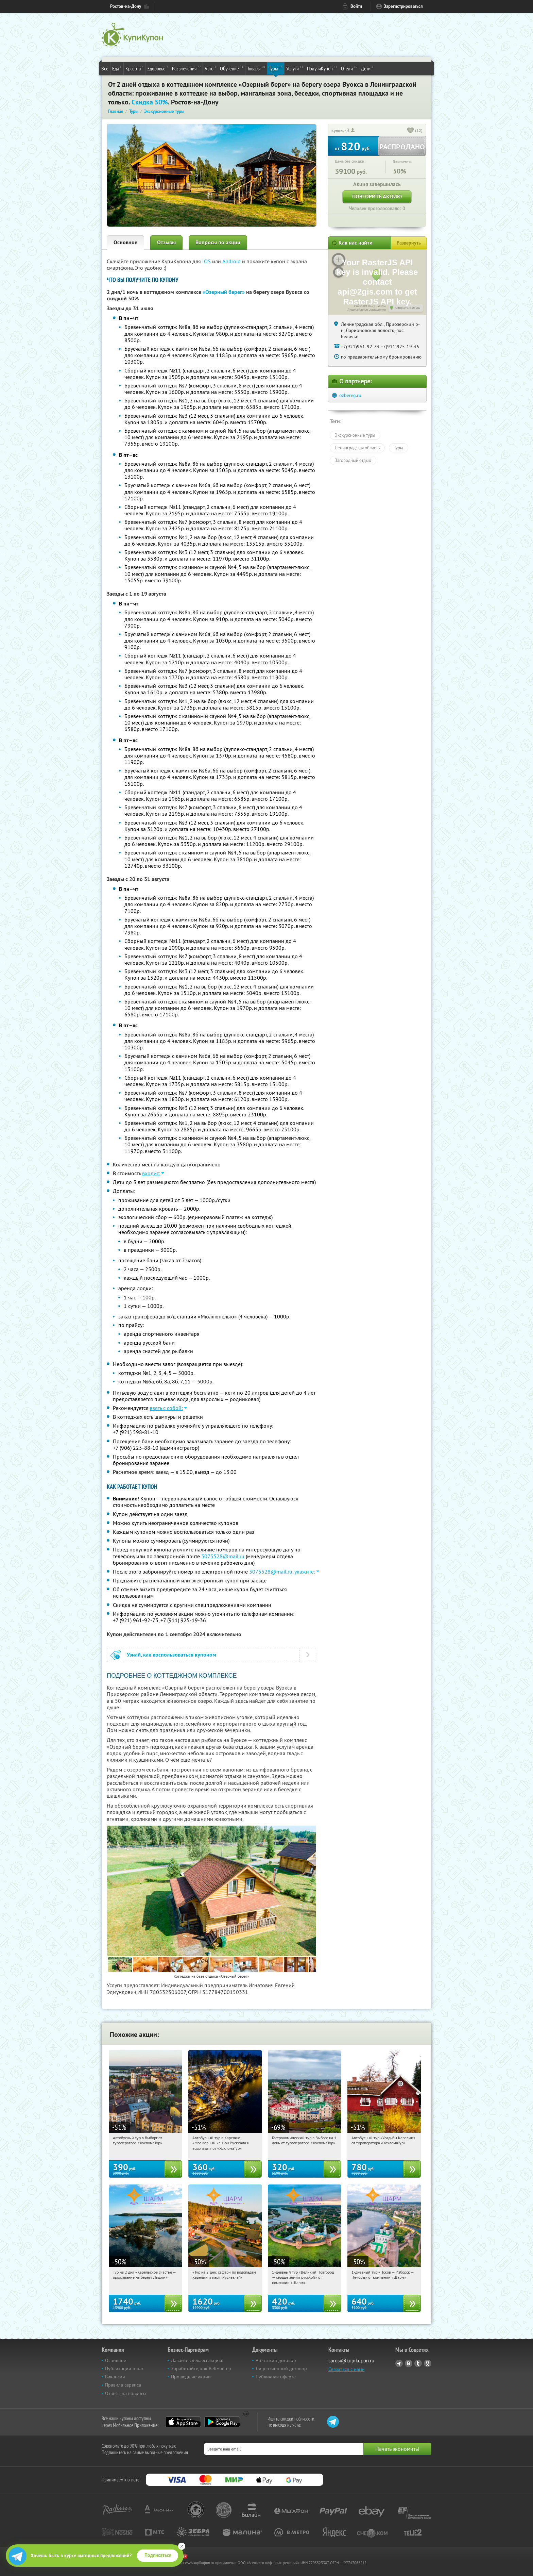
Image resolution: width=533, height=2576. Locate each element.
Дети (367, 68)
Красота (134, 68)
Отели (349, 68)
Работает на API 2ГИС (370, 306)
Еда (117, 68)
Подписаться (157, 2555)
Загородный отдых (353, 460)
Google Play (222, 2421)
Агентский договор (276, 2360)
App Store (183, 2421)
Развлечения (186, 68)
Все (104, 68)
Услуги (294, 68)
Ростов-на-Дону (125, 6)
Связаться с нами (346, 2369)
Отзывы (166, 242)
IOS (207, 261)
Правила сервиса (123, 2385)
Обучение (231, 68)
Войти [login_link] (356, 6)
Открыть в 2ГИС (407, 308)
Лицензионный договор (281, 2368)
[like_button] (410, 131)
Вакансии (115, 2377)
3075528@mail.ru (222, 1556)
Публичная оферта (276, 2377)
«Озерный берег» (224, 292)
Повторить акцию (377, 196)
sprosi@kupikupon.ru (351, 2360)
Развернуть (409, 243)
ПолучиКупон (322, 68)
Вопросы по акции (217, 242)
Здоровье (157, 68)
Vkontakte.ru (408, 2363)
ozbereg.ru (350, 395)
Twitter (418, 2363)
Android (232, 261)
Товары (256, 68)
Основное (125, 242)
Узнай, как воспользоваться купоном (171, 1654)
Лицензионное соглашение (366, 309)
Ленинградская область (357, 447)
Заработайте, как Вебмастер (201, 2368)
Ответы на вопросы (125, 2393)
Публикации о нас (124, 2368)
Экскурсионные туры (355, 435)
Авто (210, 68)
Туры (275, 68)
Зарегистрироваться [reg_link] (403, 6)
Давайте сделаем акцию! (197, 2360)
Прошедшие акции (191, 2377)
